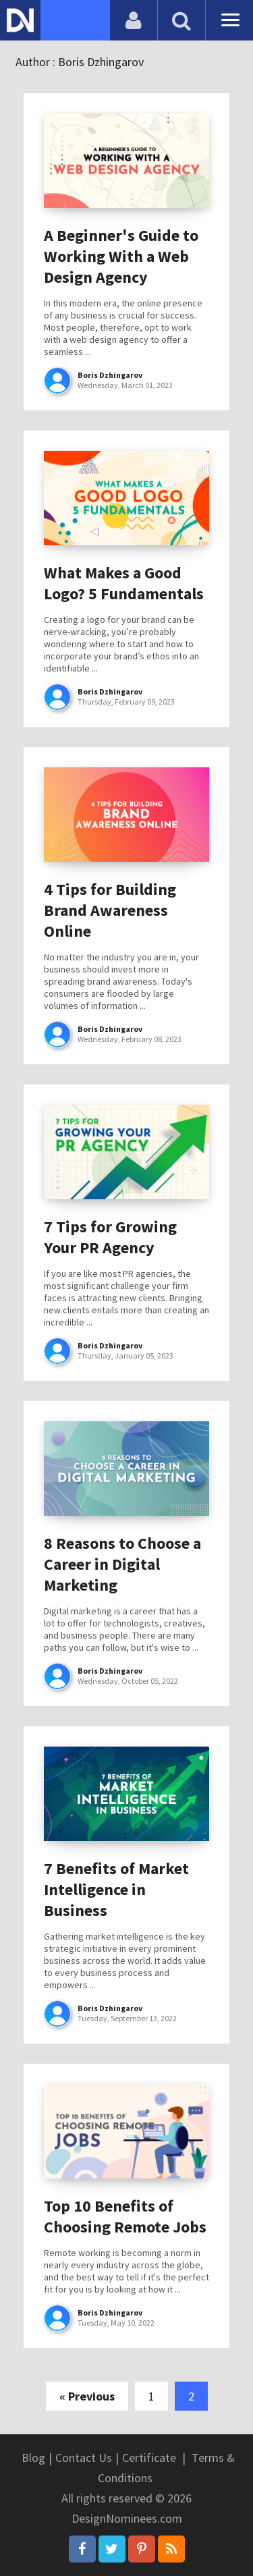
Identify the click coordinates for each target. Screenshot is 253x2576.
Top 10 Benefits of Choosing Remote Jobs (125, 2216)
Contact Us (83, 2457)
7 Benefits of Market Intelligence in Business (116, 1889)
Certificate (149, 2457)
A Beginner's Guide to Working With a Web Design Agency (121, 256)
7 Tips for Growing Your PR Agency (110, 1237)
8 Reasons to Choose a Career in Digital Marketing (122, 1564)
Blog (33, 2457)
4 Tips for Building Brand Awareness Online (110, 910)
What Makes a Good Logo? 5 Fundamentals (124, 583)
